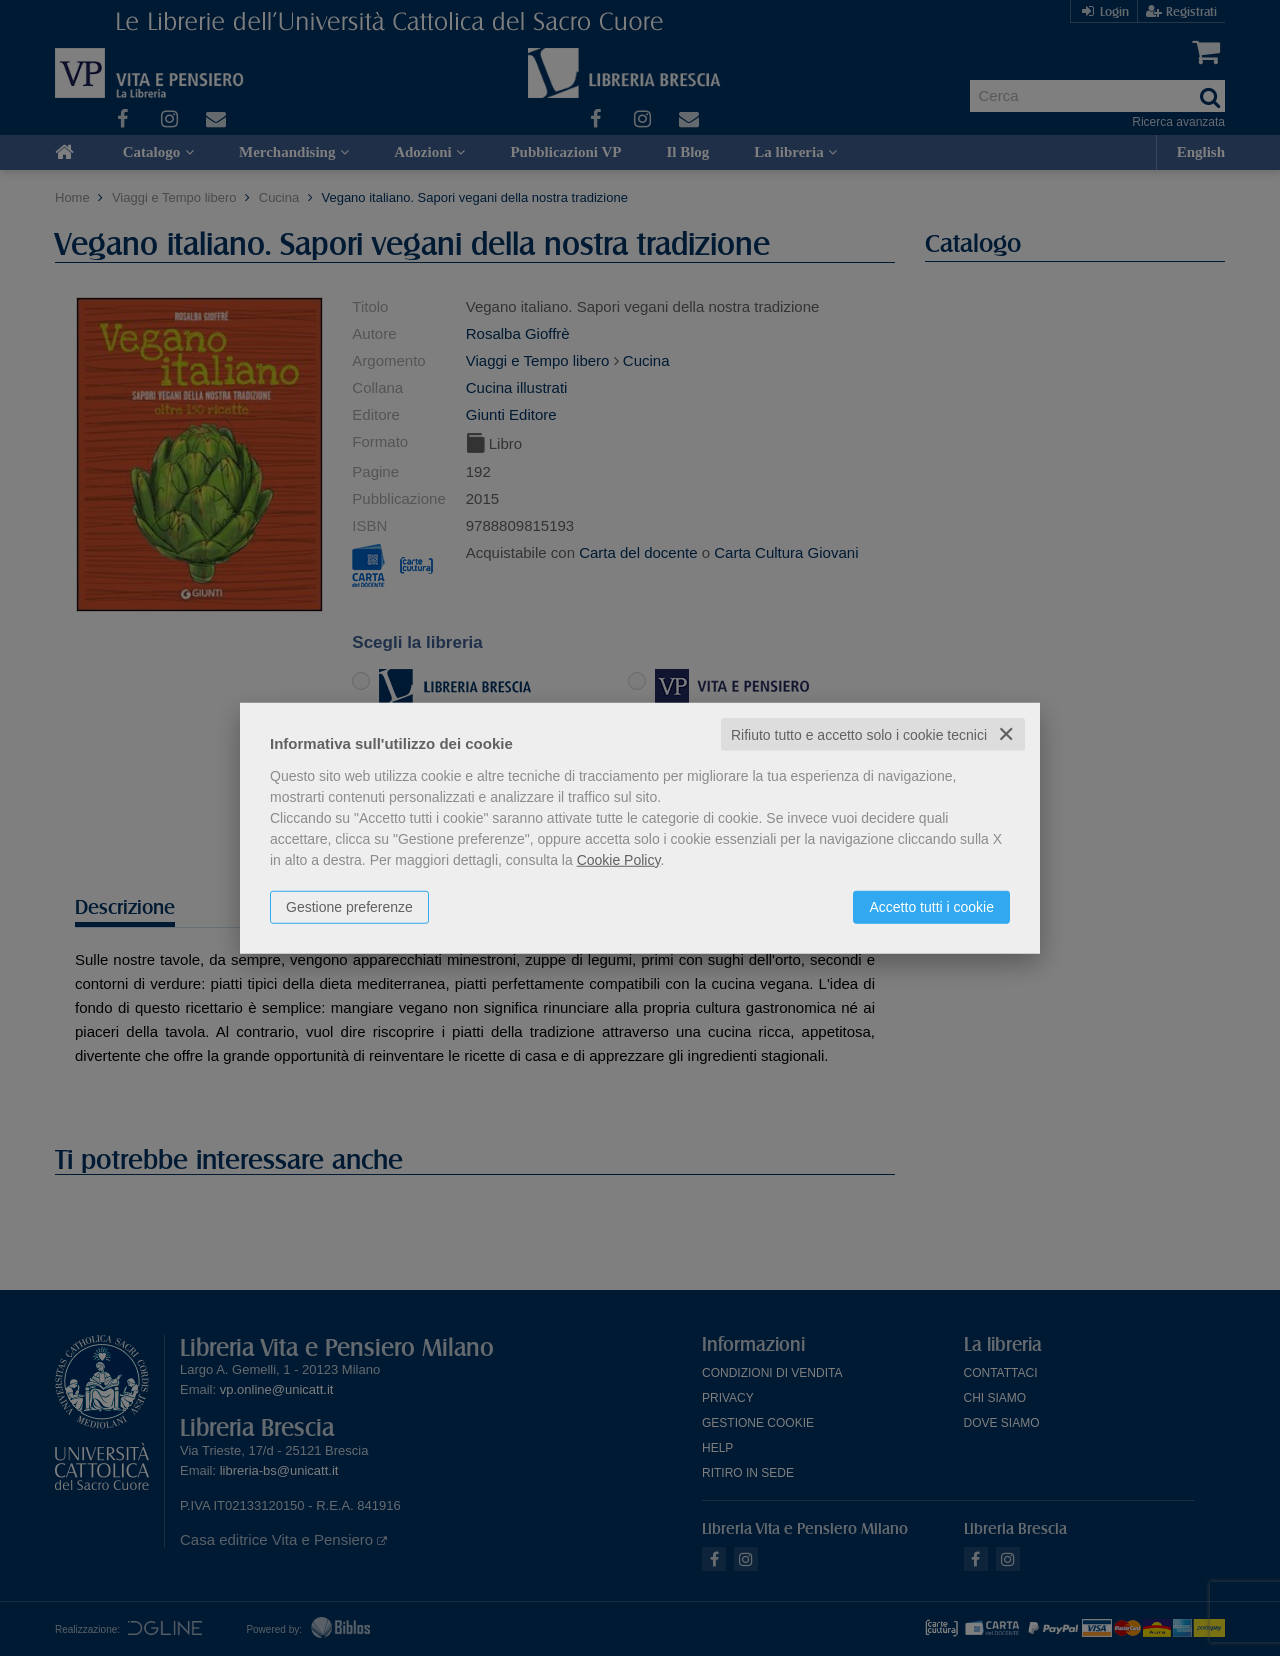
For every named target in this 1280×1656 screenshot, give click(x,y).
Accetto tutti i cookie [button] (931, 906)
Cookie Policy (619, 859)
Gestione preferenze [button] (349, 906)
